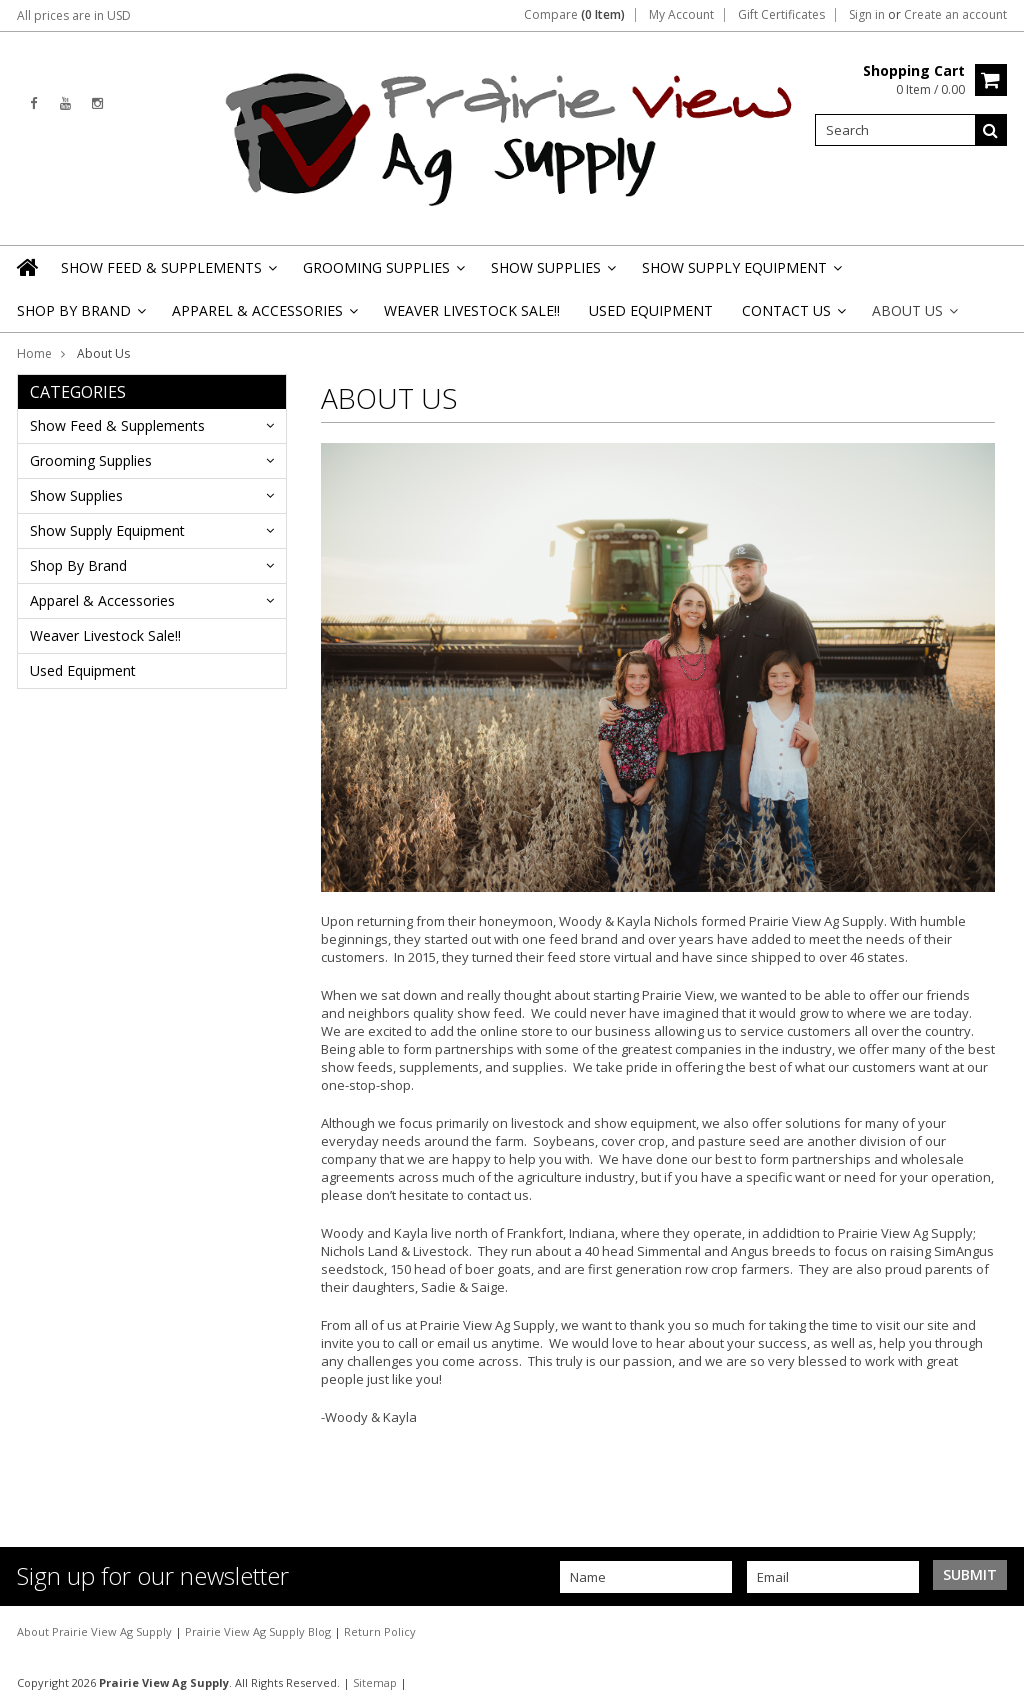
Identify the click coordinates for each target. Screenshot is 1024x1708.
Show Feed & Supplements (167, 273)
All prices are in (74, 15)
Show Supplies (552, 273)
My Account (681, 15)
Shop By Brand (80, 316)
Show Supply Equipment (740, 273)
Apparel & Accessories (263, 316)
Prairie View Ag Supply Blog (259, 1631)
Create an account (955, 15)
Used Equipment (651, 310)
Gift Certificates (781, 15)
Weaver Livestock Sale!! (472, 310)
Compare (574, 15)
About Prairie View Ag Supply (96, 1631)
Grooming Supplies (382, 273)
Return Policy (380, 1631)
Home (34, 353)
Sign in (867, 15)
